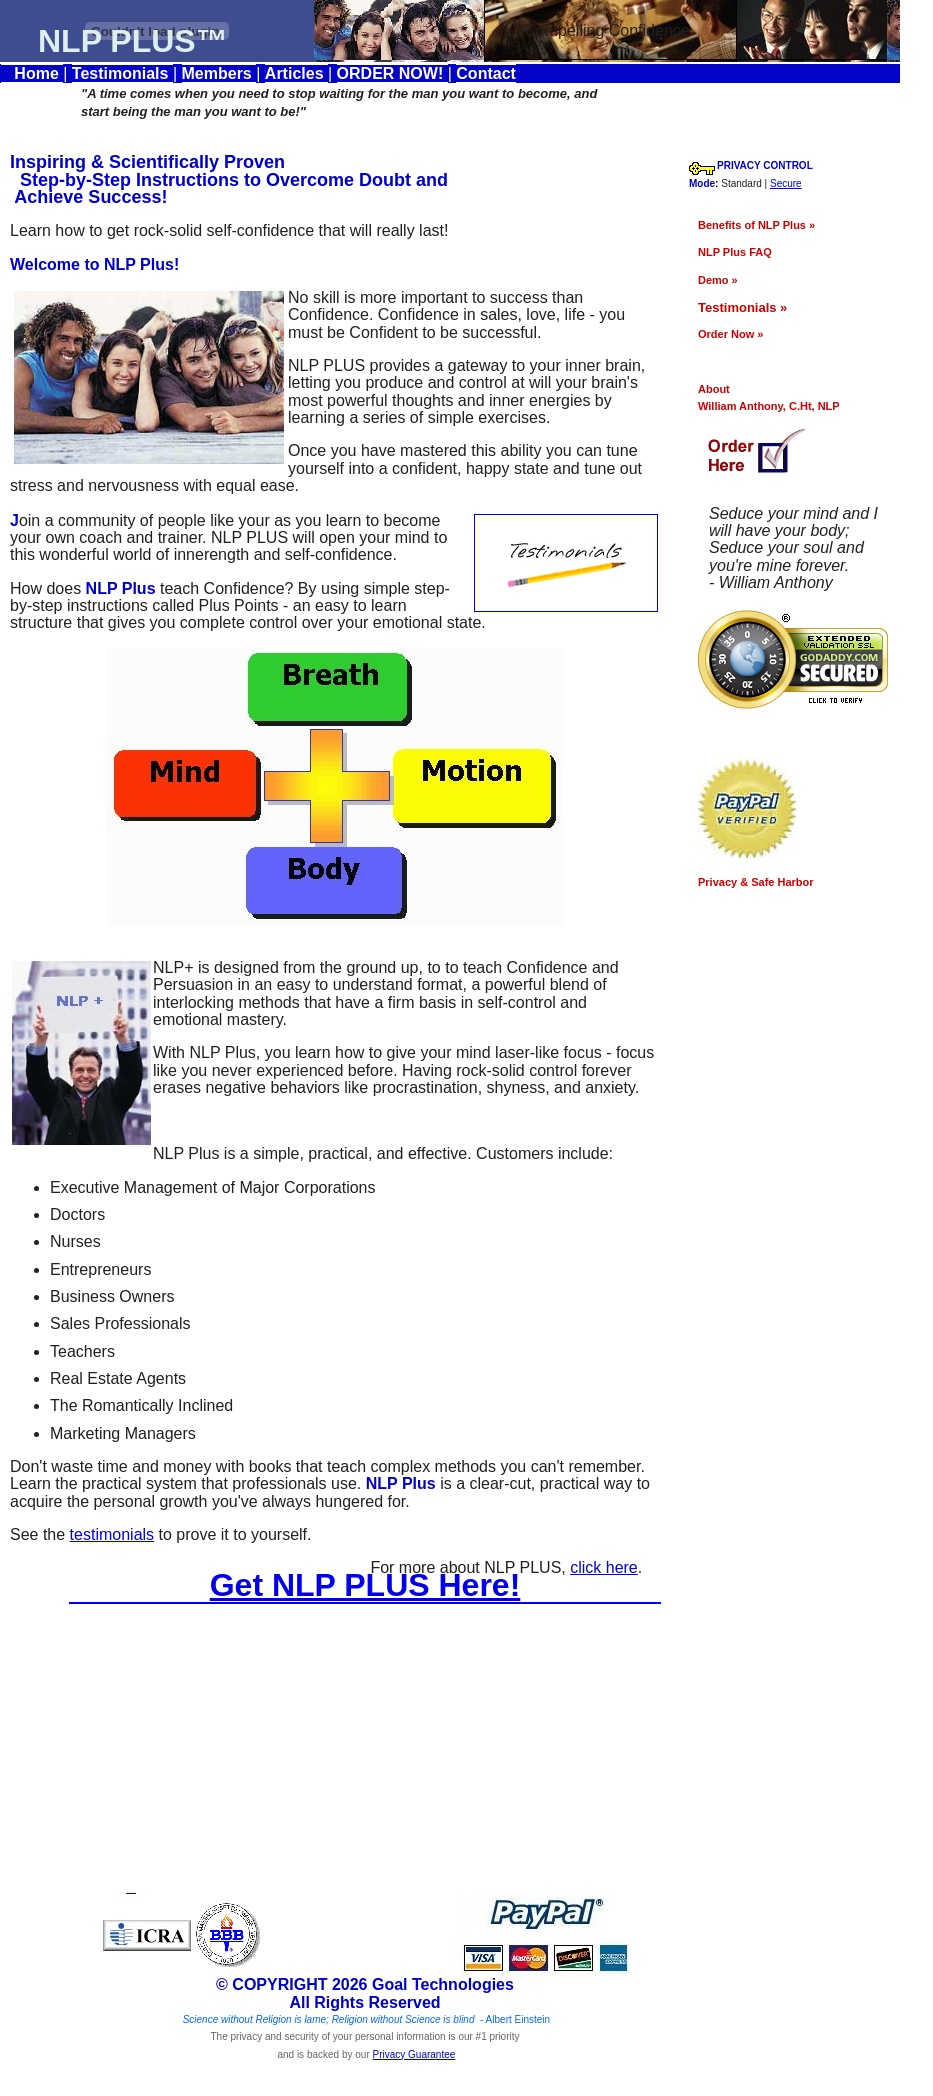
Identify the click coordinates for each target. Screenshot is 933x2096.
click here (640, 1550)
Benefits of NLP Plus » (792, 225)
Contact (486, 73)
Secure (822, 183)
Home (32, 73)
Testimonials (122, 73)
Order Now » (766, 334)
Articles (296, 73)
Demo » (754, 280)
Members (219, 73)
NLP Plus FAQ (771, 252)
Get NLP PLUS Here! (365, 1567)
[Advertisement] (370, 1735)
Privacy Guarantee (414, 2036)
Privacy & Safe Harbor (792, 882)
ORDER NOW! (392, 73)
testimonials (112, 1517)
